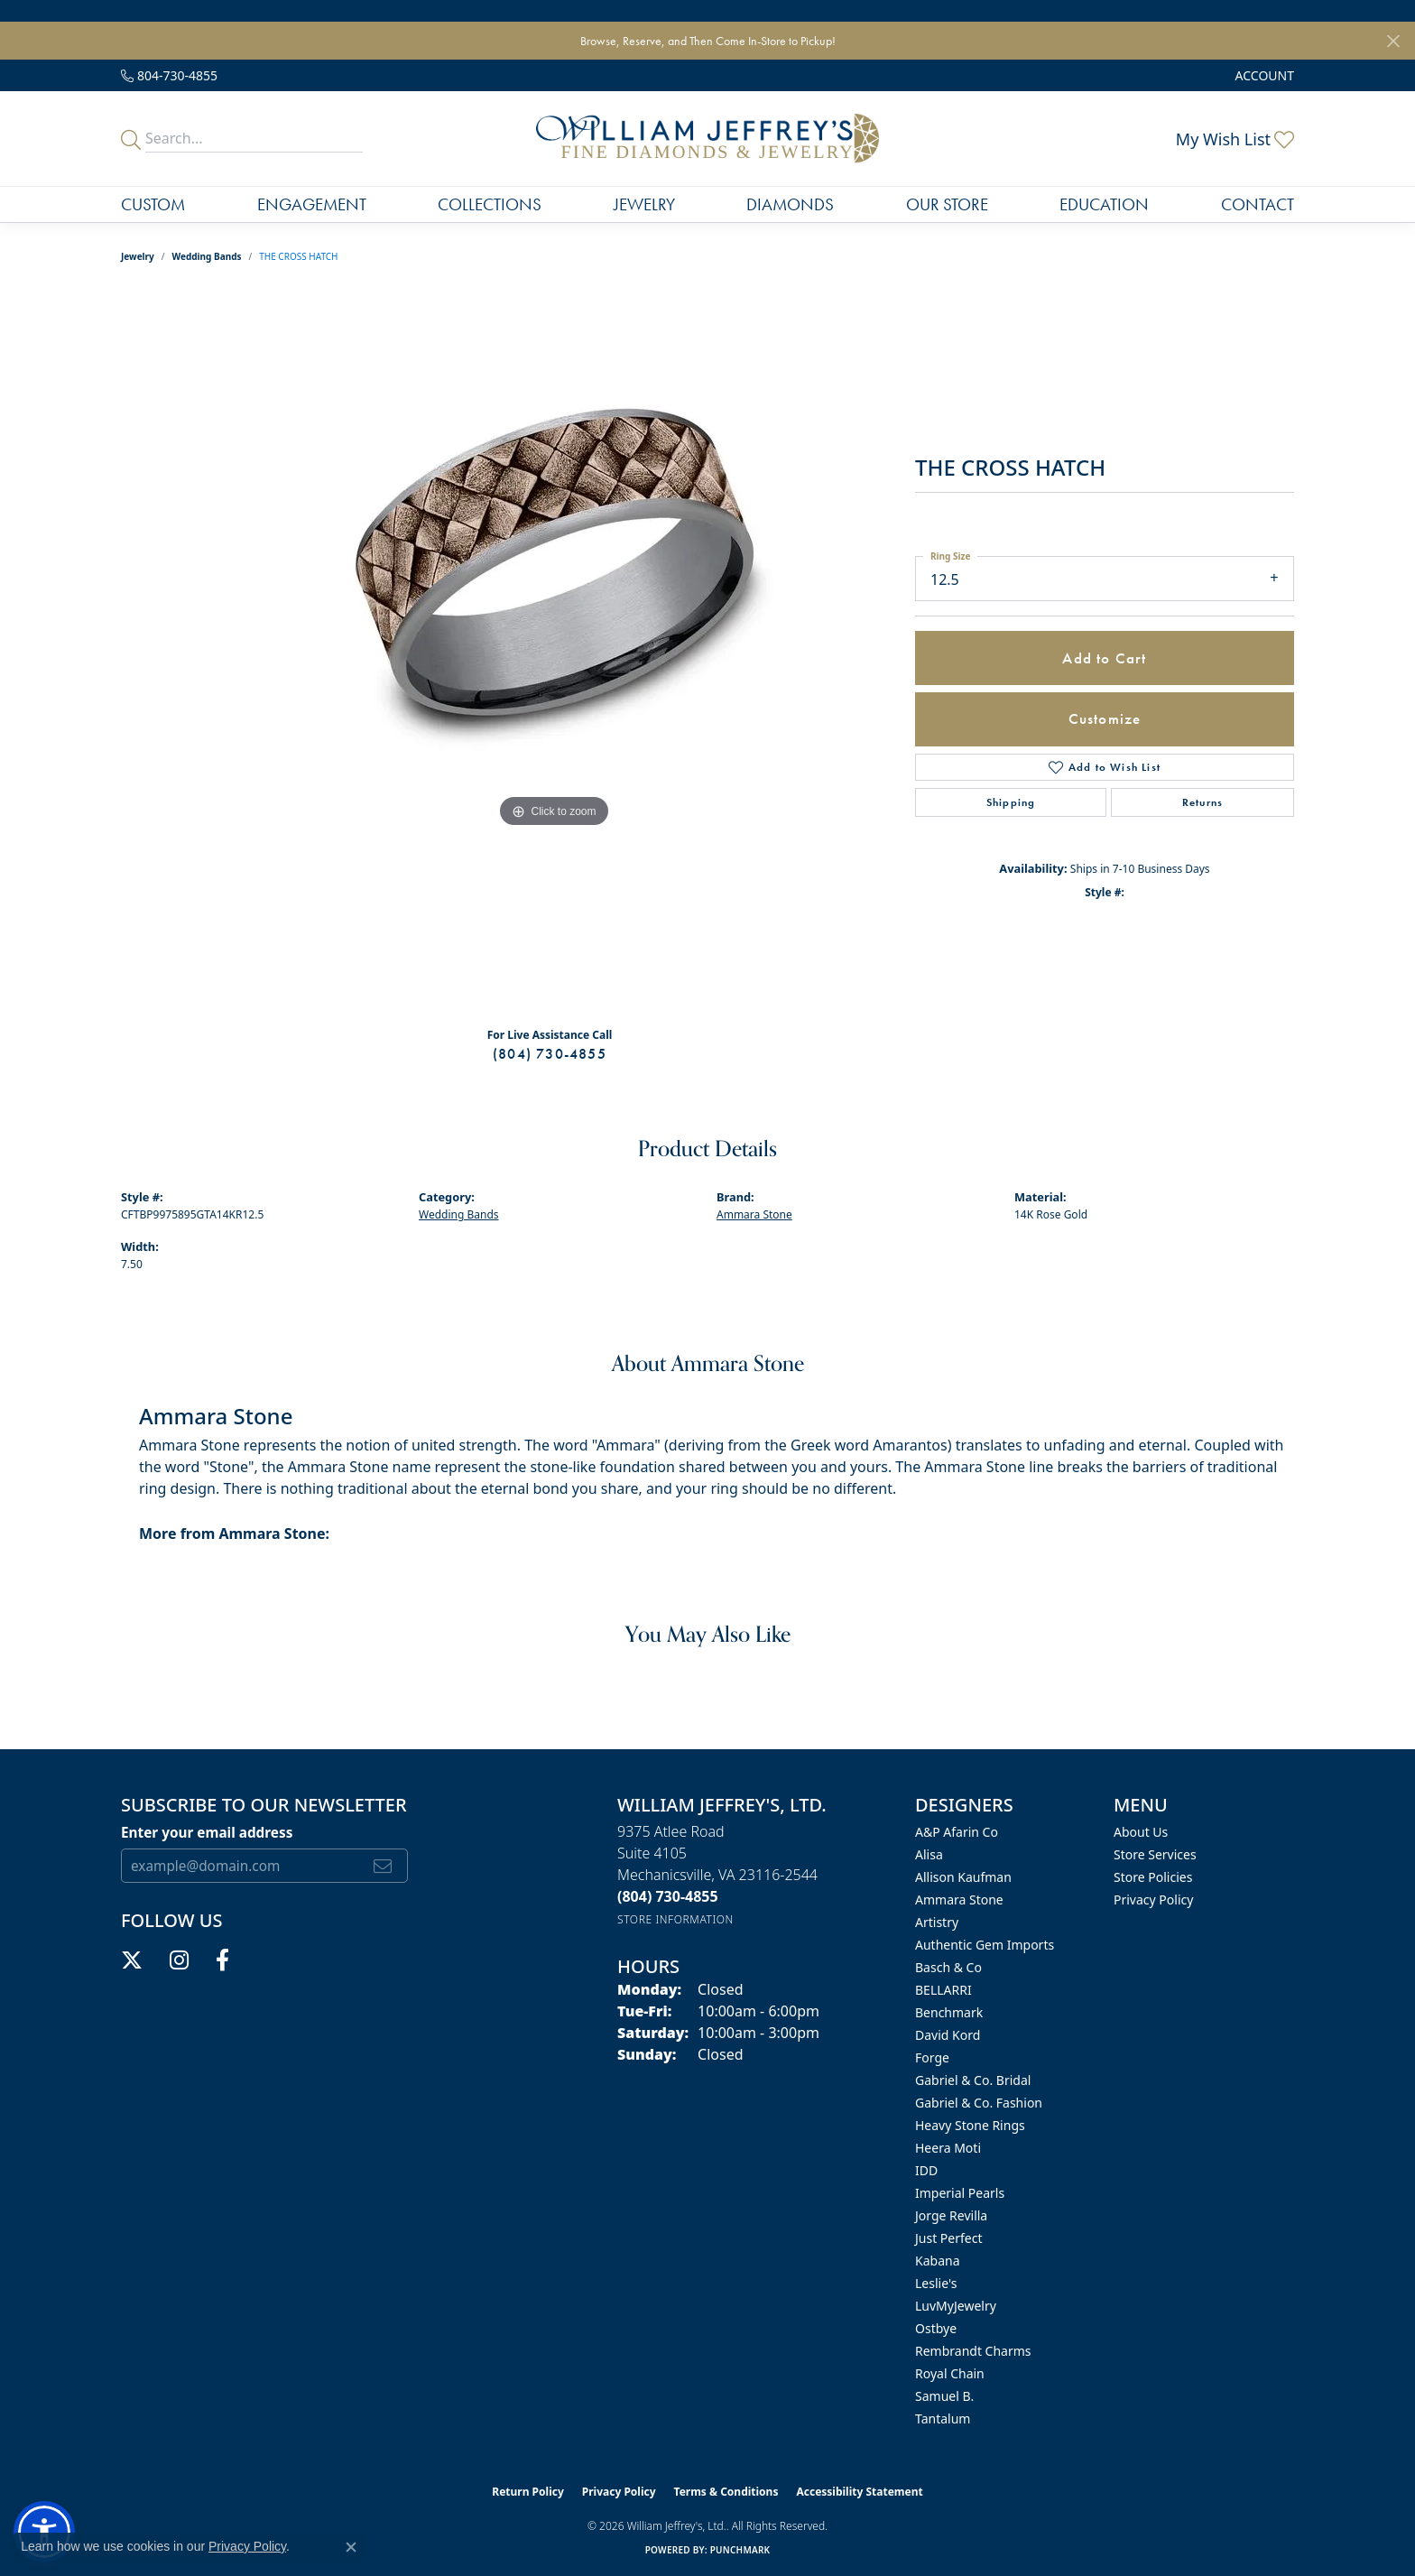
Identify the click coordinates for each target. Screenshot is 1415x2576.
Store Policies (1153, 1877)
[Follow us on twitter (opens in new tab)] (132, 1960)
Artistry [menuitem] (936, 1922)
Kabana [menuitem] (937, 2260)
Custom (153, 204)
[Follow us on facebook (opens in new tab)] (222, 1960)
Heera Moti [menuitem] (948, 2147)
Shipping (1011, 802)
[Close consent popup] (351, 2547)
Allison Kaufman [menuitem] (963, 1877)
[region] (554, 652)
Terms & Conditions (726, 2491)
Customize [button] (1105, 718)
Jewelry (644, 204)
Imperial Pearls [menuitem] (959, 2192)
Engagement (311, 204)
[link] (169, 75)
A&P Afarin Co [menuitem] (956, 1831)
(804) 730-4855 (549, 1053)
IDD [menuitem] (926, 2170)
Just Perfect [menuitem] (949, 2238)
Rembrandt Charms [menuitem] (973, 2350)
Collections (489, 204)
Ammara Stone (754, 1214)
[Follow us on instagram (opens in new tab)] (179, 1960)
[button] (1263, 75)
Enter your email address (206, 1832)
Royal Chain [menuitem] (950, 2373)
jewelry (137, 256)
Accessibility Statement (859, 2491)
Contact (1257, 204)
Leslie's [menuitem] (936, 2283)
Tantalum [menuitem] (942, 2418)
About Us (1141, 1831)
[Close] (1393, 41)
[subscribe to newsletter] (383, 1865)
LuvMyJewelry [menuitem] (955, 2305)
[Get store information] (675, 1919)
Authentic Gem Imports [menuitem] (984, 1944)
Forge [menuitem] (932, 2057)
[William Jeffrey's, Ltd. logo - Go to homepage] (707, 138)
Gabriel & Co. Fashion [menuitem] (978, 2102)
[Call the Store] (667, 1896)
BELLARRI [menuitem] (943, 1989)
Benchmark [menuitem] (949, 2012)
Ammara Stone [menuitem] (959, 1899)
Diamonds (790, 204)
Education (1104, 204)
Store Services (1155, 1854)
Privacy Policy (1153, 1899)
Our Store (947, 204)
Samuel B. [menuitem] (944, 2396)
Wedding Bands (207, 256)
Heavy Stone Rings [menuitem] (970, 2125)
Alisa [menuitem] (929, 1854)
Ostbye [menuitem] (936, 2328)
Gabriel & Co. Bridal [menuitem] (973, 2080)
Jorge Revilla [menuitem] (951, 2215)
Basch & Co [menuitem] (948, 1967)
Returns (1202, 802)
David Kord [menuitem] (947, 2034)
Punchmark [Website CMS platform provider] (740, 2550)
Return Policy (528, 2491)
